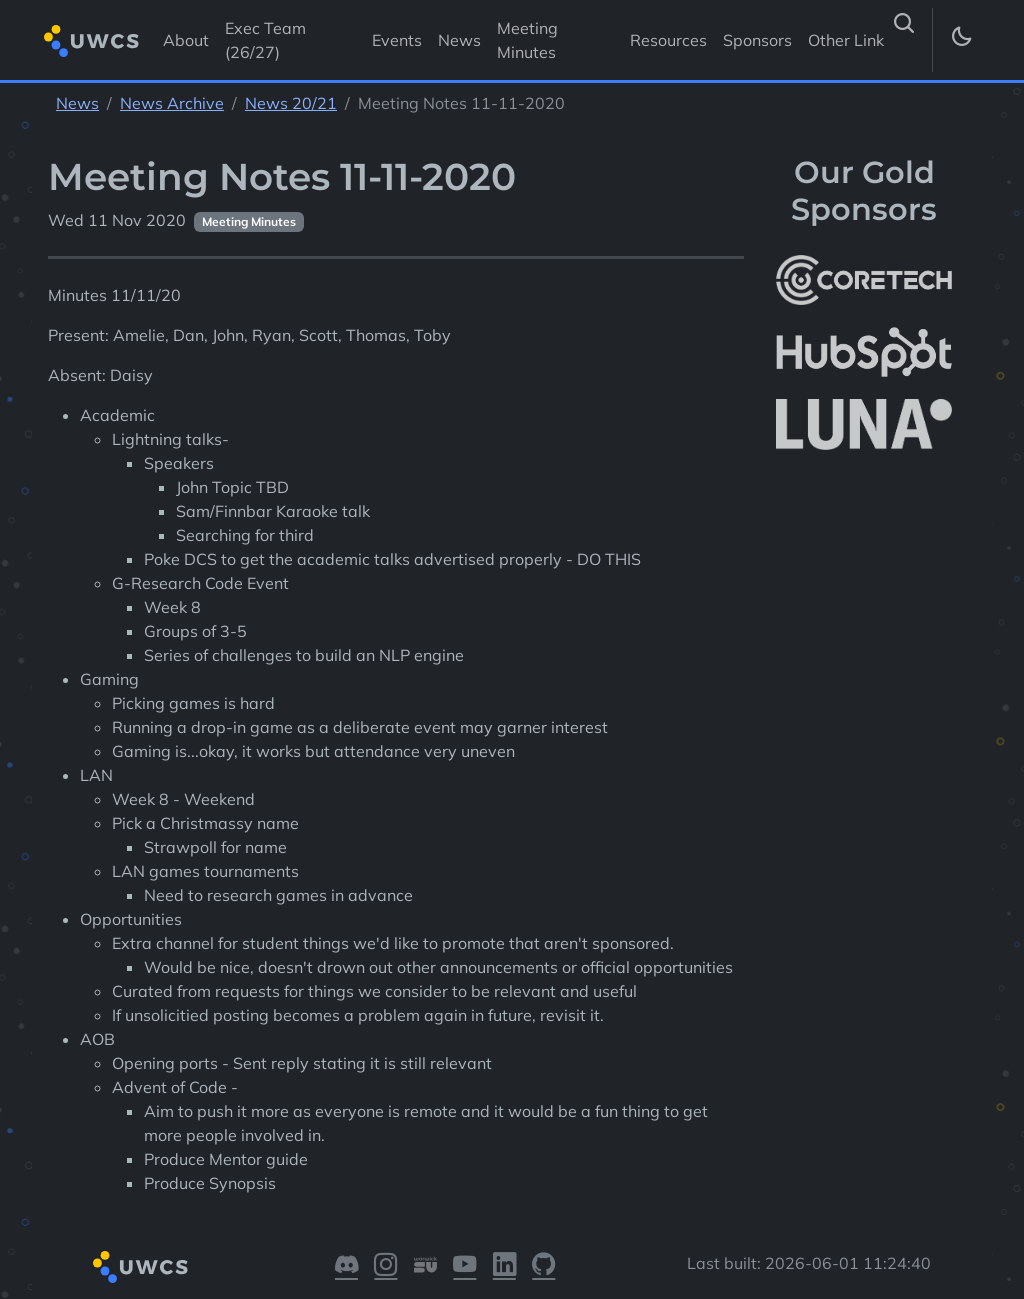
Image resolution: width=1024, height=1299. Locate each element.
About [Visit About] (186, 40)
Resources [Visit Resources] (668, 40)
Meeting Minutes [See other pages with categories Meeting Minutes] (249, 221)
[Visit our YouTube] (464, 1266)
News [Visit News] (459, 40)
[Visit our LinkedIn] (504, 1266)
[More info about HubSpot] (864, 352)
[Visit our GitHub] (543, 1266)
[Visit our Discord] (346, 1266)
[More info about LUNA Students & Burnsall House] (864, 424)
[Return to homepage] (91, 40)
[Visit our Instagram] (385, 1266)
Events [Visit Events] (397, 40)
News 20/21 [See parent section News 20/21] (291, 103)
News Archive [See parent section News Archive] (172, 103)
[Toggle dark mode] (960, 40)
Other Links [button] (852, 40)
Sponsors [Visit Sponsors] (757, 40)
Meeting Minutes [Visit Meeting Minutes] (527, 40)
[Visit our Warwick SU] (425, 1266)
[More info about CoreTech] (864, 280)
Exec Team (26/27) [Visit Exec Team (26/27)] (265, 40)
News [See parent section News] (77, 103)
